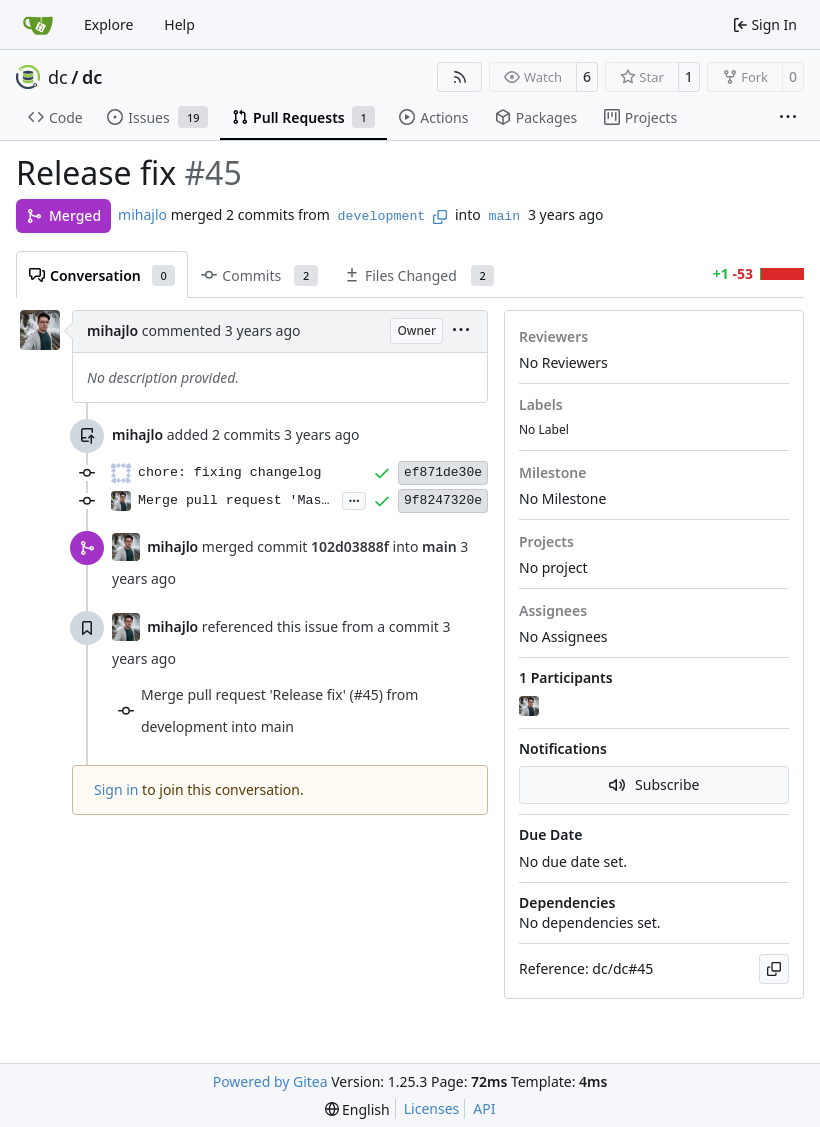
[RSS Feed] (460, 77)
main (504, 216)
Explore (108, 24)
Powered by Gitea (270, 1081)
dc (58, 77)
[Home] (38, 25)
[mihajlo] (531, 707)
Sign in (116, 789)
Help (179, 24)
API (484, 1108)
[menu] (461, 331)
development (382, 216)
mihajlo (142, 214)
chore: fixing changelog (230, 472)
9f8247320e (443, 500)
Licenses (432, 1108)
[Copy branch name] (440, 217)
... (354, 499)
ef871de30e (443, 472)
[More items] (788, 118)
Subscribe (654, 784)
